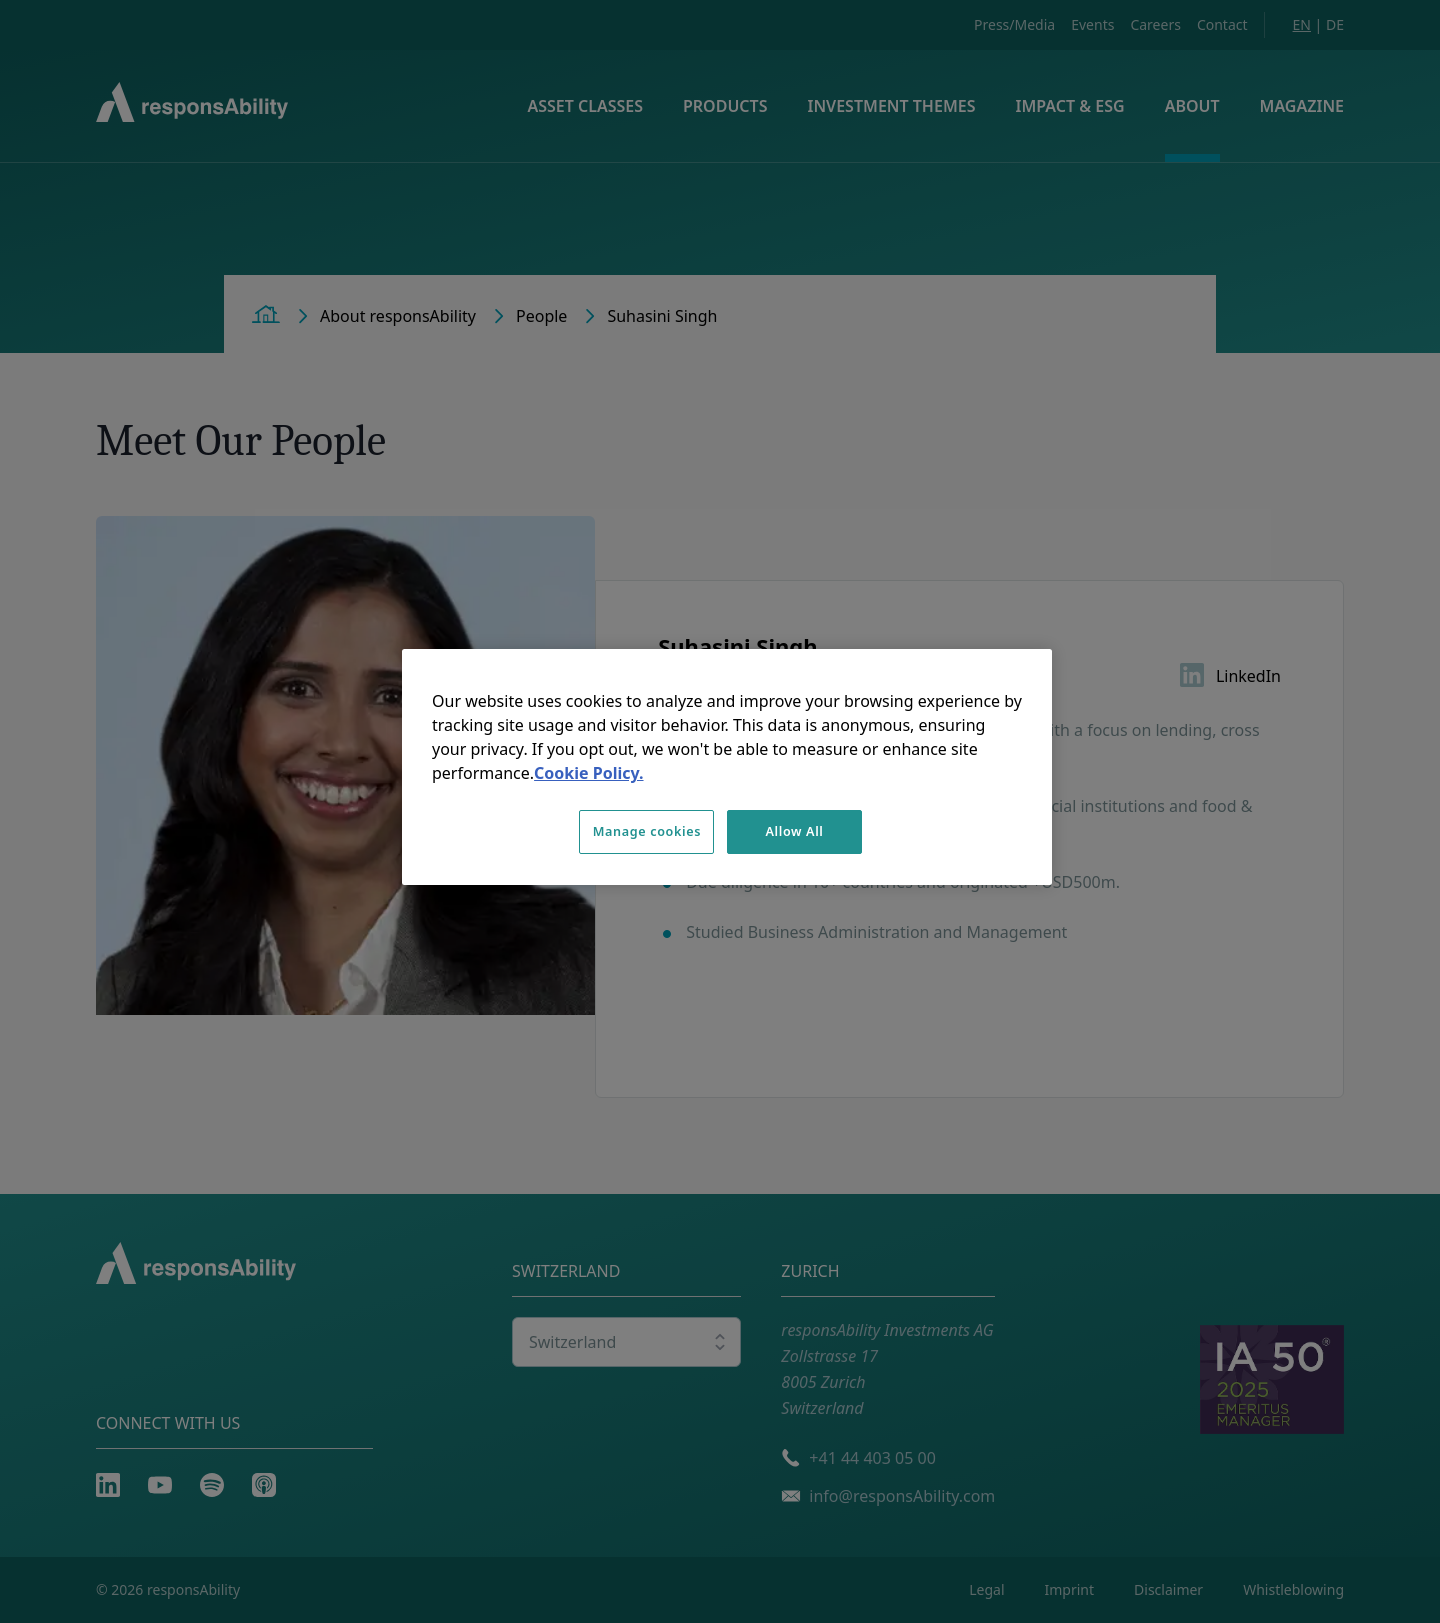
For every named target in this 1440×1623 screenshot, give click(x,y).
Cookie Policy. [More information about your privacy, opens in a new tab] (588, 773)
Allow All (794, 831)
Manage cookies (647, 831)
